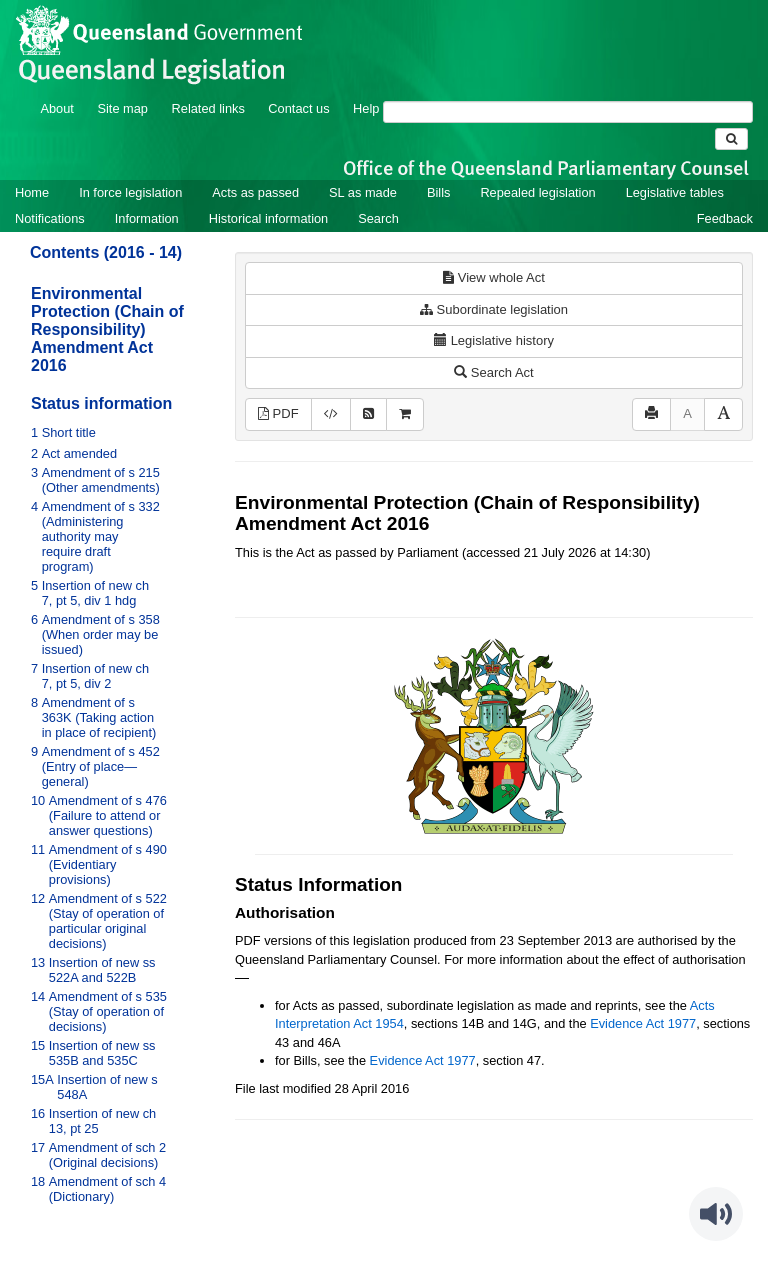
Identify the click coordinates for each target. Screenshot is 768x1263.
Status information (101, 403)
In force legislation (130, 192)
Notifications (50, 218)
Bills (438, 192)
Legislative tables (675, 192)
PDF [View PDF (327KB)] (278, 413)
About (56, 108)
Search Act (493, 372)
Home (32, 192)
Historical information (268, 218)
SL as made (363, 192)
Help (366, 108)
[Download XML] (331, 414)
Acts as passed (255, 192)
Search (378, 218)
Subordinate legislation (494, 309)
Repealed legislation (537, 192)
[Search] (568, 112)
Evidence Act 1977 (643, 1023)
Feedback (725, 218)
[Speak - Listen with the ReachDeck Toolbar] (716, 1214)
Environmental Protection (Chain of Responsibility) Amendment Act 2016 (107, 329)
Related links (208, 108)
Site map (122, 108)
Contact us (298, 108)
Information (147, 218)
